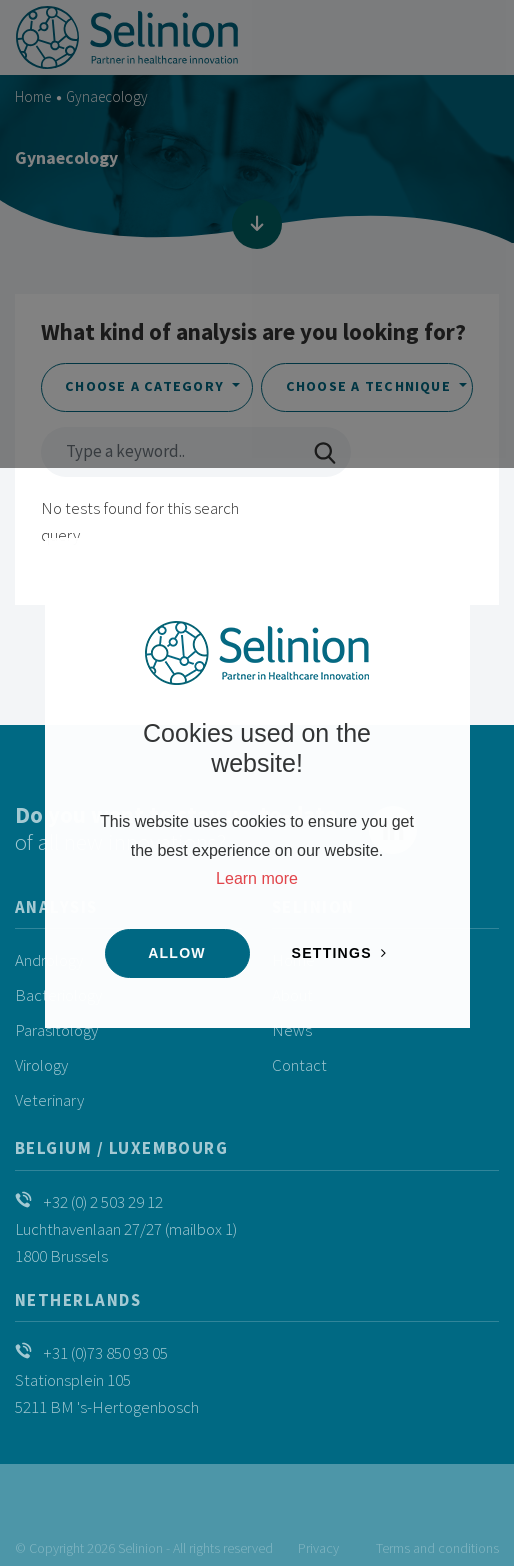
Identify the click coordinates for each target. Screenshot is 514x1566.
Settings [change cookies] (332, 953)
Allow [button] (177, 953)
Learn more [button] (257, 878)
